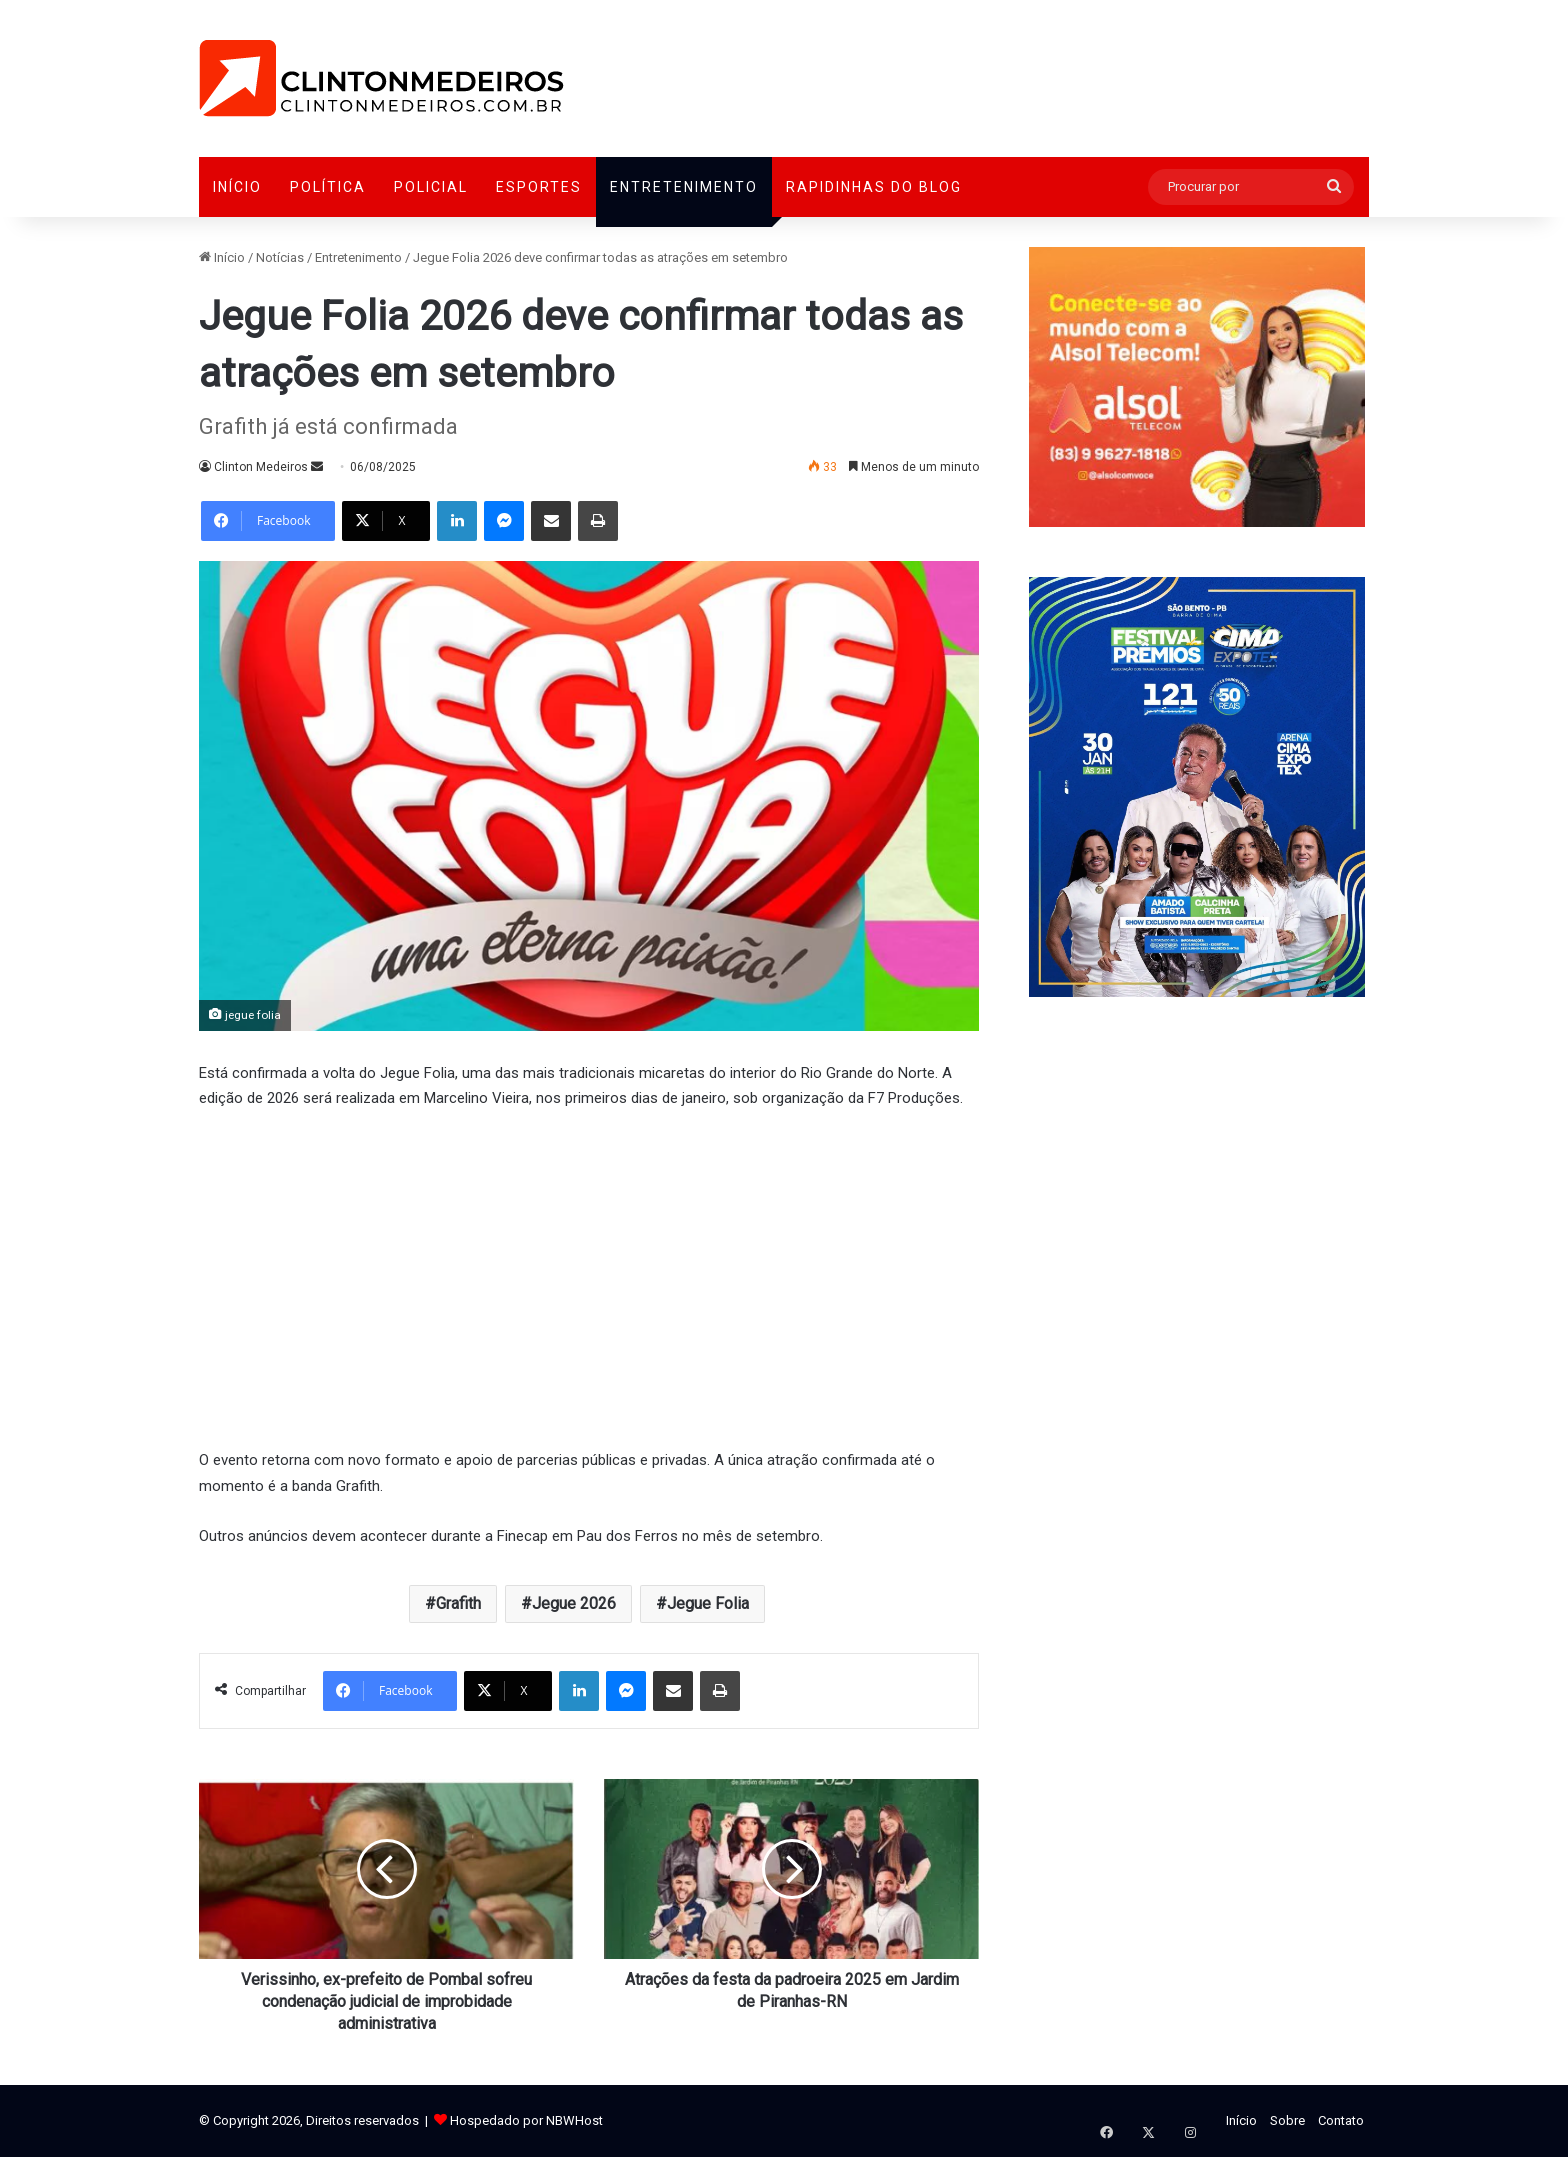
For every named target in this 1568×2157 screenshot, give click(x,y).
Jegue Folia (708, 1603)
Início (237, 187)
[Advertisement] (589, 1277)
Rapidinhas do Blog (874, 187)
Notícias (280, 257)
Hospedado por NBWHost (526, 2120)
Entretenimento (684, 187)
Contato (1341, 2120)
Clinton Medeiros (261, 467)
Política (328, 187)
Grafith (458, 1603)
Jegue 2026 (574, 1603)
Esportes (539, 187)
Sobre (1287, 2120)
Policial (431, 187)
